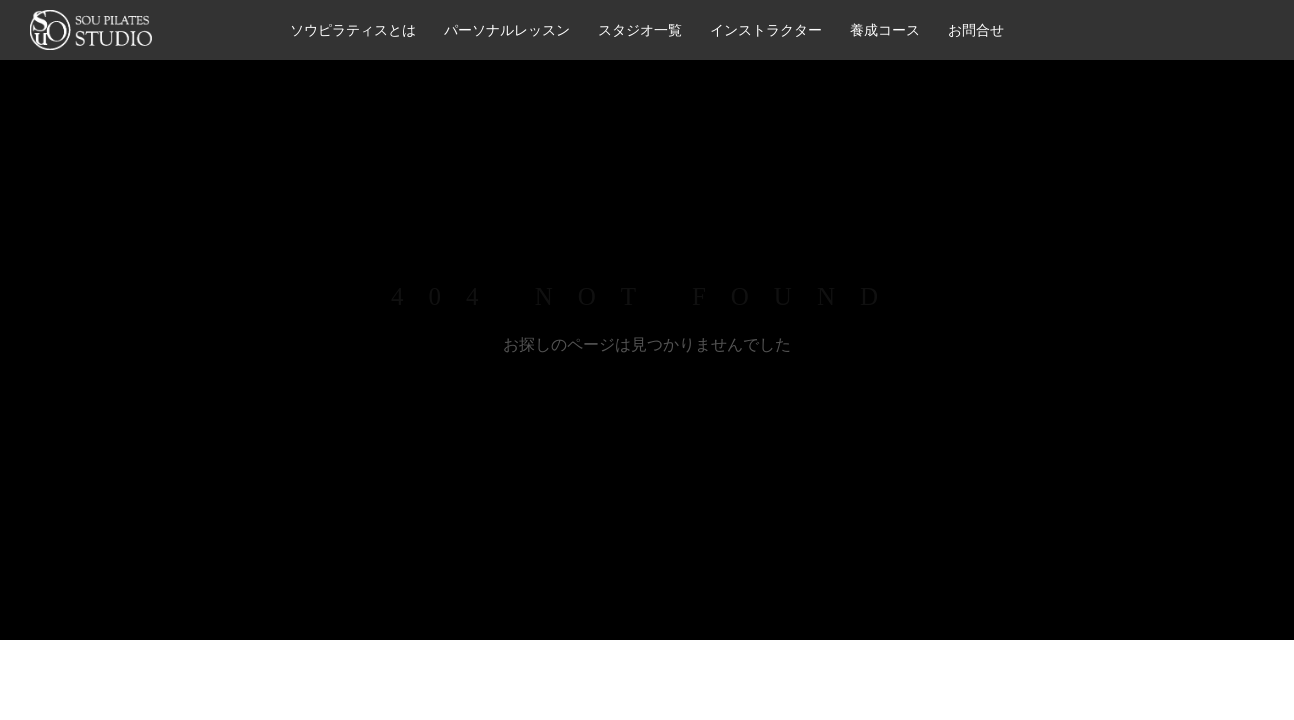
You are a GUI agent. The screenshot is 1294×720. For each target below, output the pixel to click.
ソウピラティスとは (353, 30)
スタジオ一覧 (640, 30)
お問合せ (976, 30)
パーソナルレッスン (507, 30)
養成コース (885, 30)
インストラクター (766, 30)
